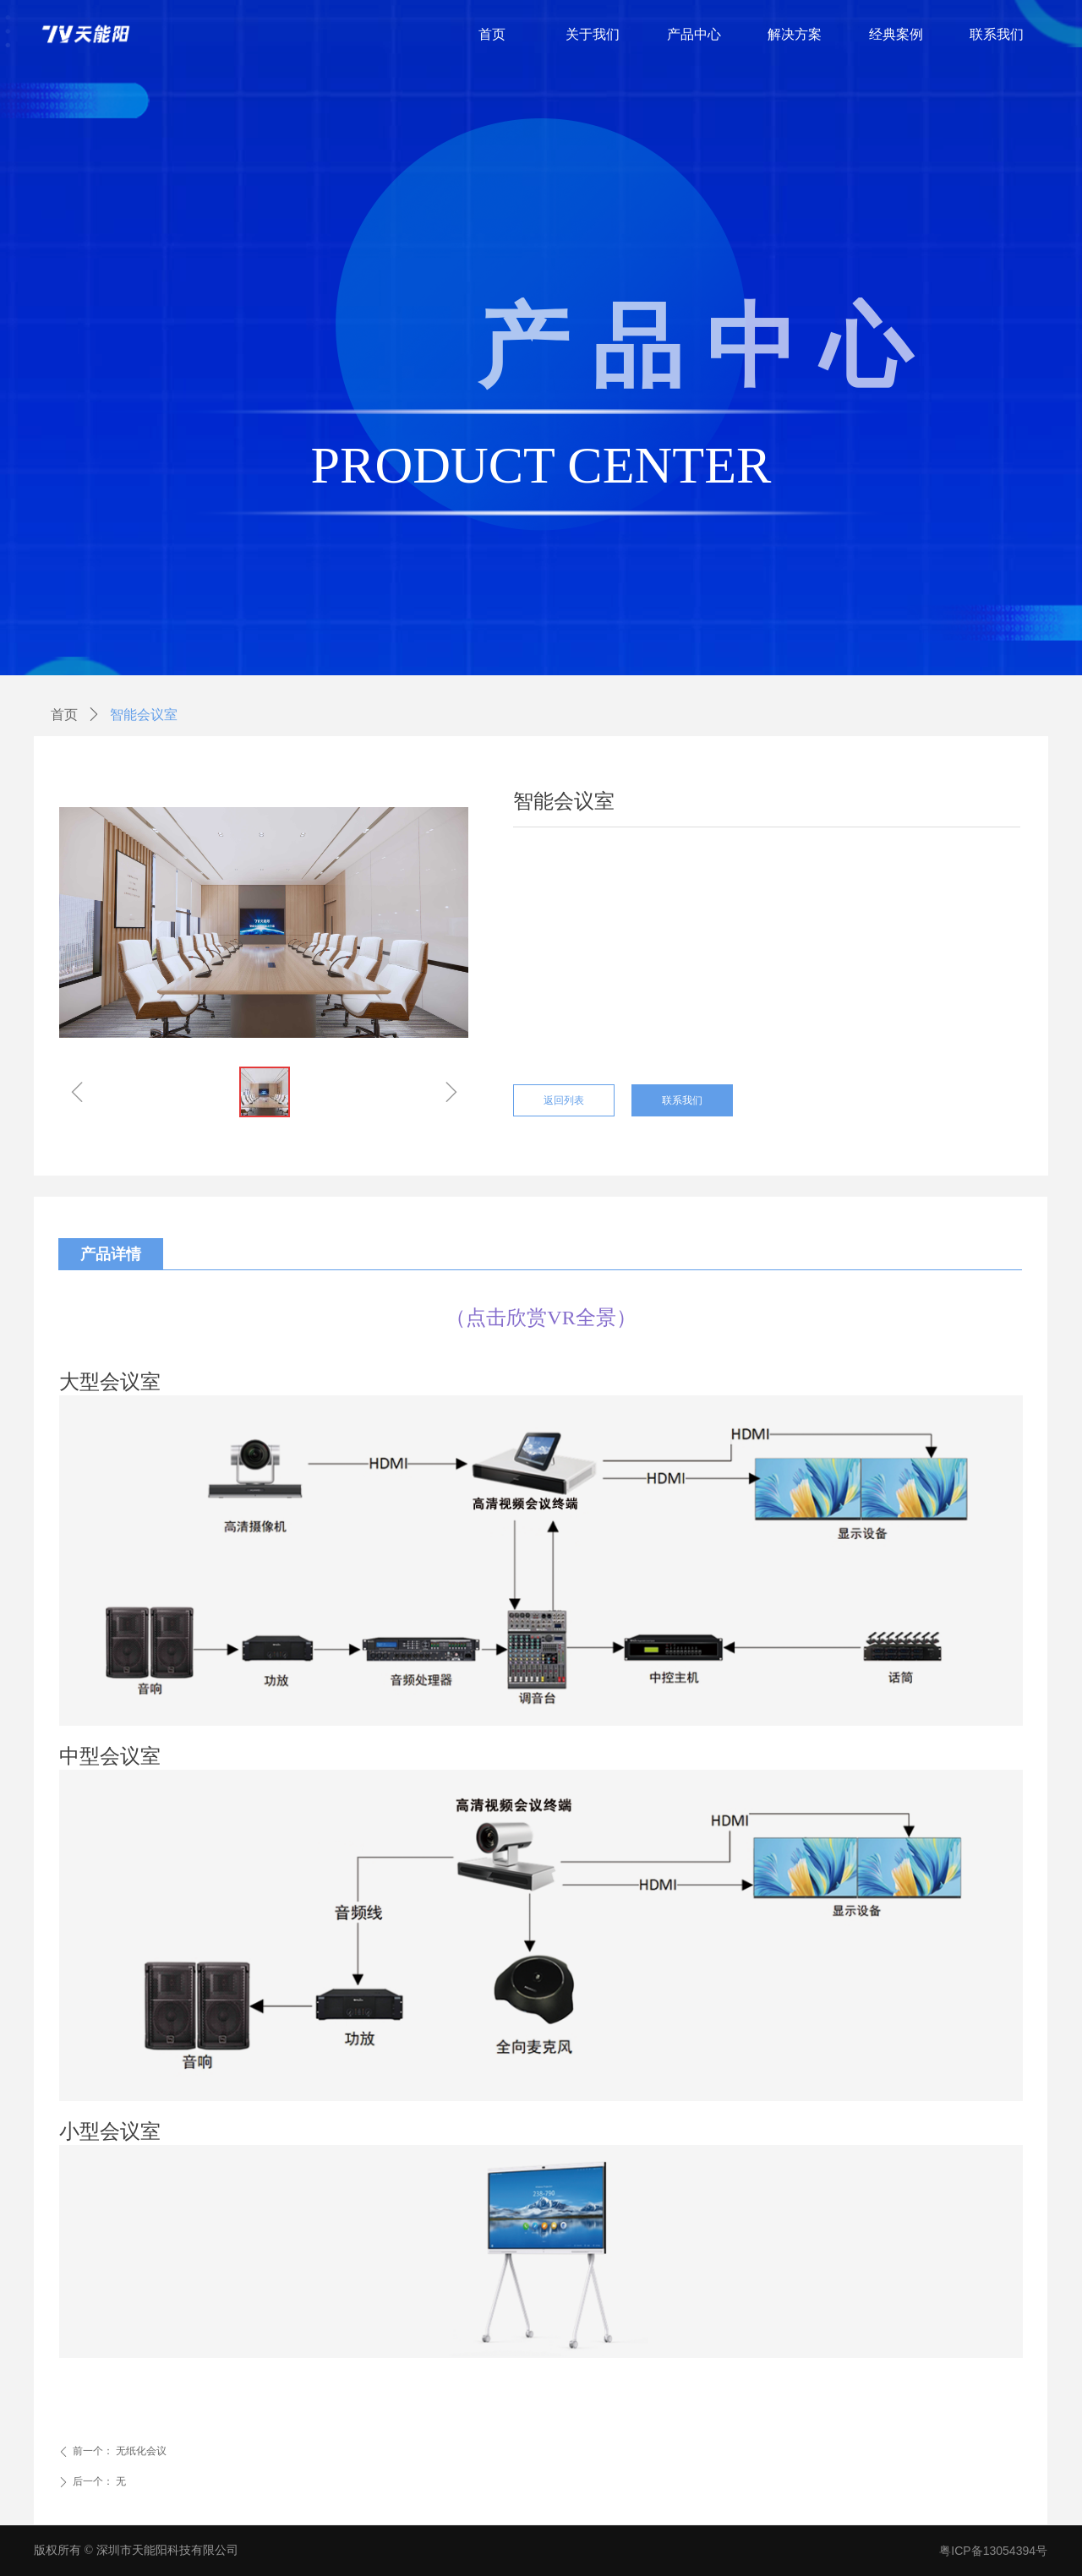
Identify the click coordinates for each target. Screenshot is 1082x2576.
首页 (64, 714)
